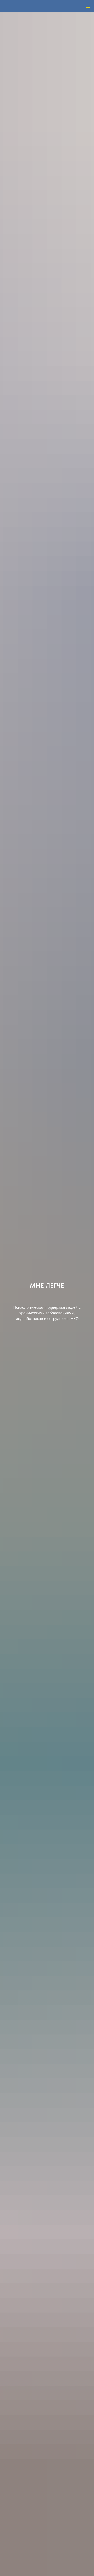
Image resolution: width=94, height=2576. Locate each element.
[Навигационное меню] (88, 6)
